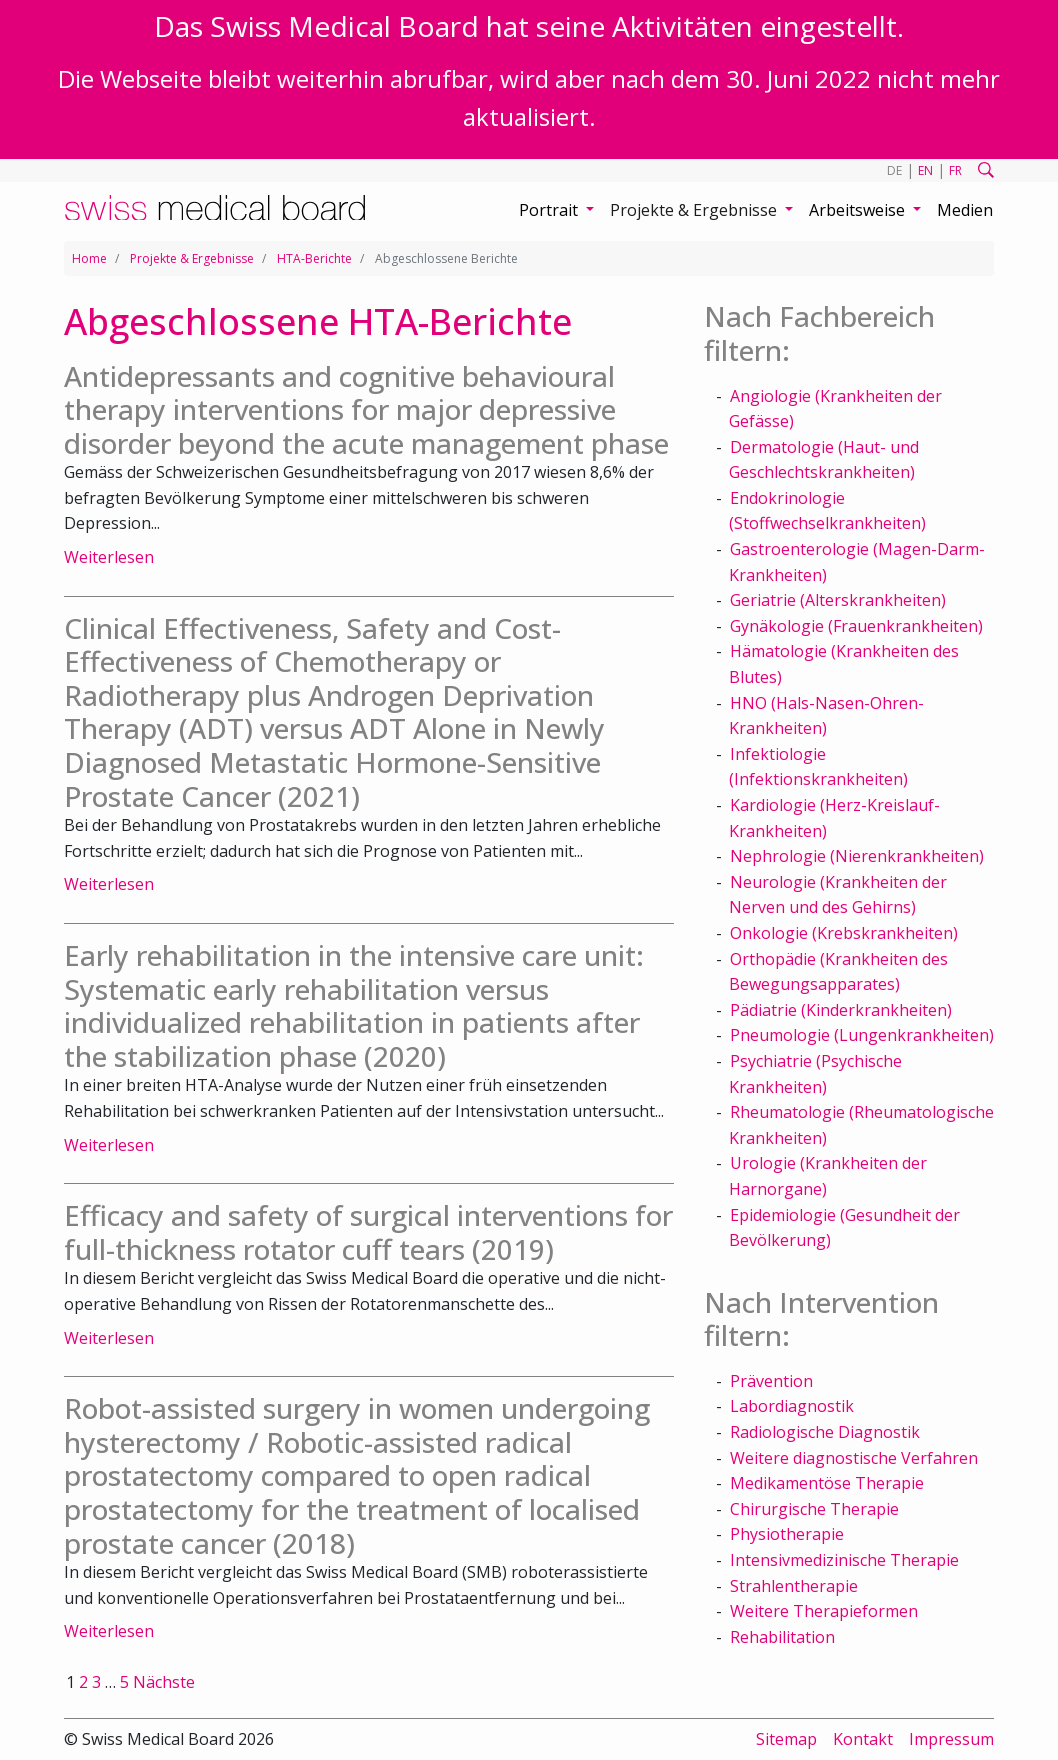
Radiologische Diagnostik (825, 1432)
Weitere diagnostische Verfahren (854, 1458)
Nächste (164, 1682)
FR (955, 170)
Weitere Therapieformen (824, 1611)
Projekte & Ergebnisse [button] (695, 210)
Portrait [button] (550, 210)
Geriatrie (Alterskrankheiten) (838, 600)
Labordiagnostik (792, 1406)
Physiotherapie (787, 1534)
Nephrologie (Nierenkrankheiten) (857, 856)
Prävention (771, 1381)
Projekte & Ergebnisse (192, 258)
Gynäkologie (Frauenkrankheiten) (856, 626)
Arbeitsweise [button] (859, 210)
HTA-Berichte (314, 258)
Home (89, 258)
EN (925, 170)
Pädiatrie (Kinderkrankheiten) (841, 1010)
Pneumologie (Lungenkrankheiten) (862, 1035)
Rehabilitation (782, 1637)
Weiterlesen (109, 557)
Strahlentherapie (794, 1586)
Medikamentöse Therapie (827, 1483)
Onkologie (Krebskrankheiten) (844, 933)
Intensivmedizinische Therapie (844, 1560)
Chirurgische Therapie (814, 1509)
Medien (965, 210)
